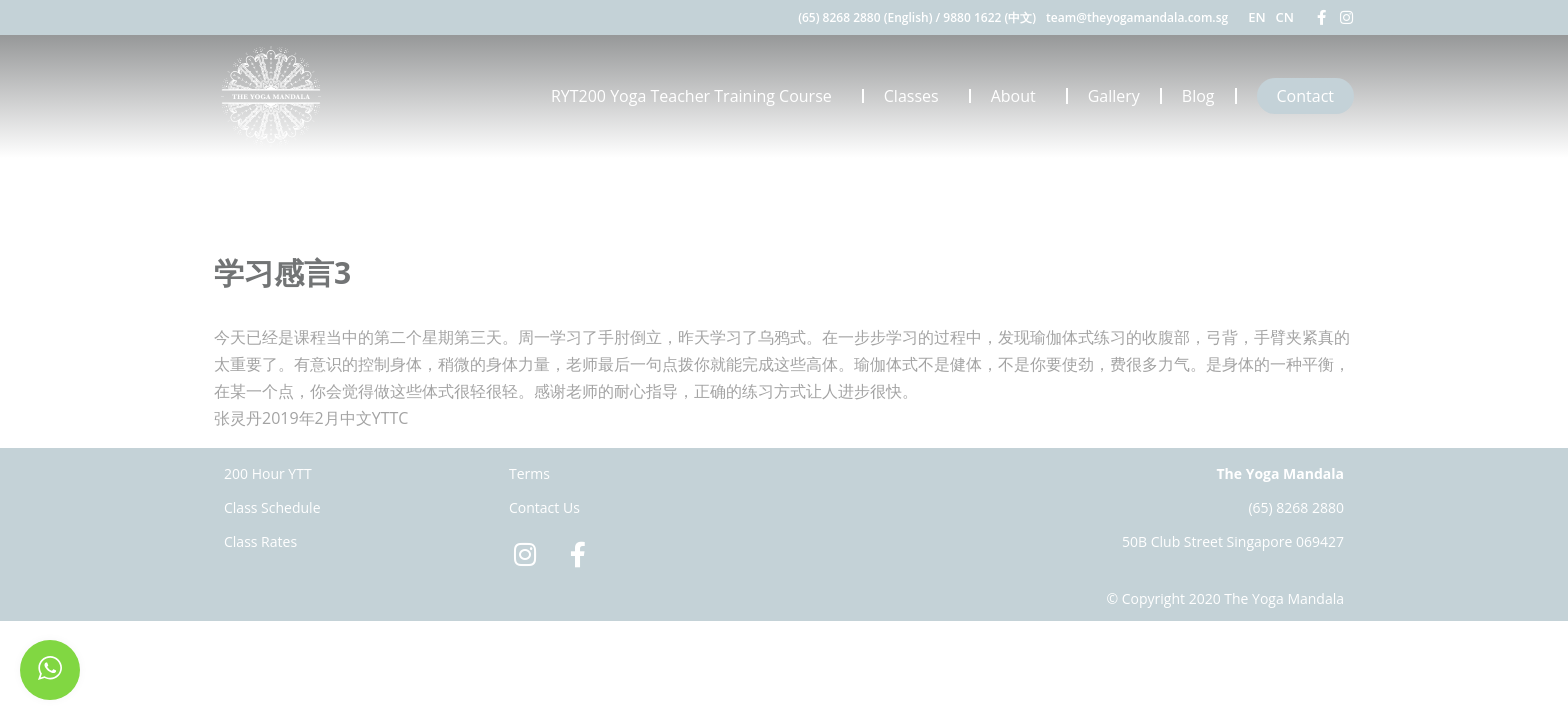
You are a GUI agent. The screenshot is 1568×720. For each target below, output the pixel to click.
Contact (1305, 96)
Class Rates (260, 541)
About (1018, 96)
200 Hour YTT (268, 473)
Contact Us (544, 507)
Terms (529, 473)
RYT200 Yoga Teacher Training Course (696, 96)
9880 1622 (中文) (989, 17)
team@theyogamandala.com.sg (1137, 17)
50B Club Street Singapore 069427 (1233, 541)
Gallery (1114, 96)
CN (1285, 17)
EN (1256, 17)
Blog (1198, 96)
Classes (916, 96)
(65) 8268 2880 (1296, 507)
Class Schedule (272, 507)
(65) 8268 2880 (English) (865, 17)
